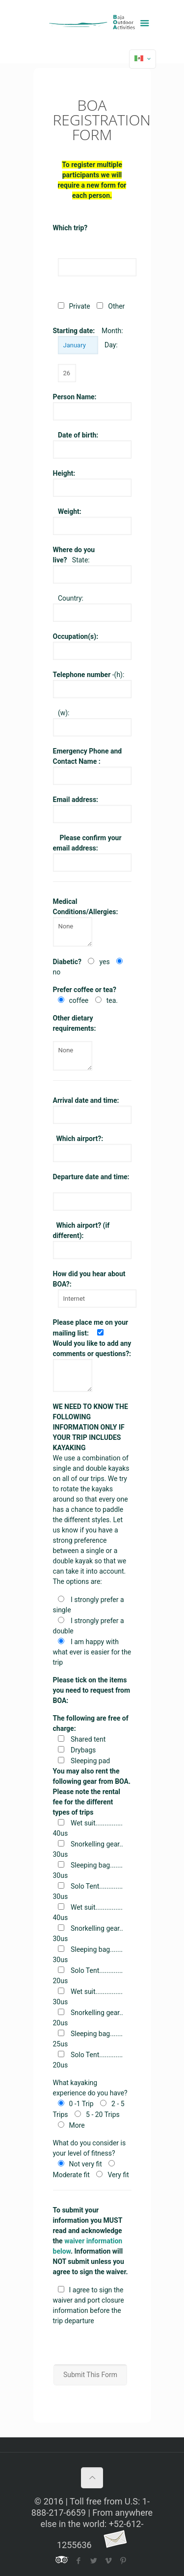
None (72, 932)
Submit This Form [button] (90, 2375)
